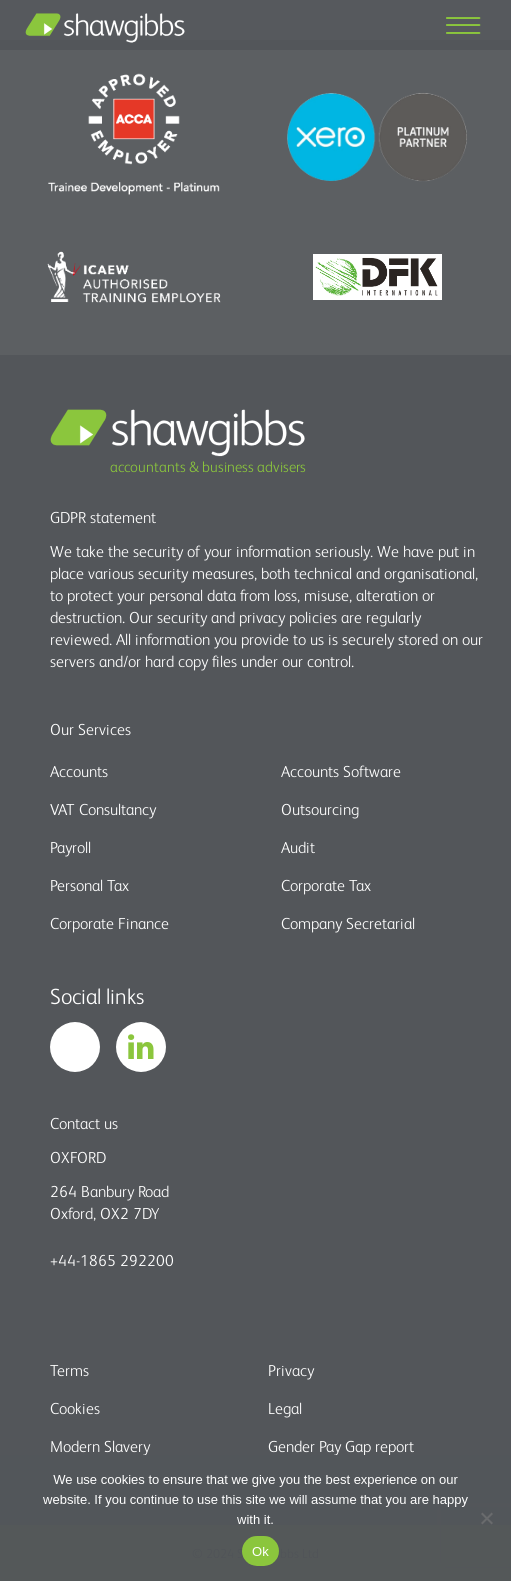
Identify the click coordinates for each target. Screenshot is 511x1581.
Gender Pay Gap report (341, 1446)
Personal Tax (89, 885)
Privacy (291, 1370)
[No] (486, 1518)
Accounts (79, 771)
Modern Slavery (100, 1446)
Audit (298, 847)
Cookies (75, 1408)
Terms (69, 1370)
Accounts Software (341, 771)
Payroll (70, 847)
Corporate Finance (109, 923)
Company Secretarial (348, 923)
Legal (285, 1408)
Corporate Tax (326, 885)
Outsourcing (320, 809)
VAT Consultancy (103, 809)
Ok (260, 1551)
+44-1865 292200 (112, 1260)
